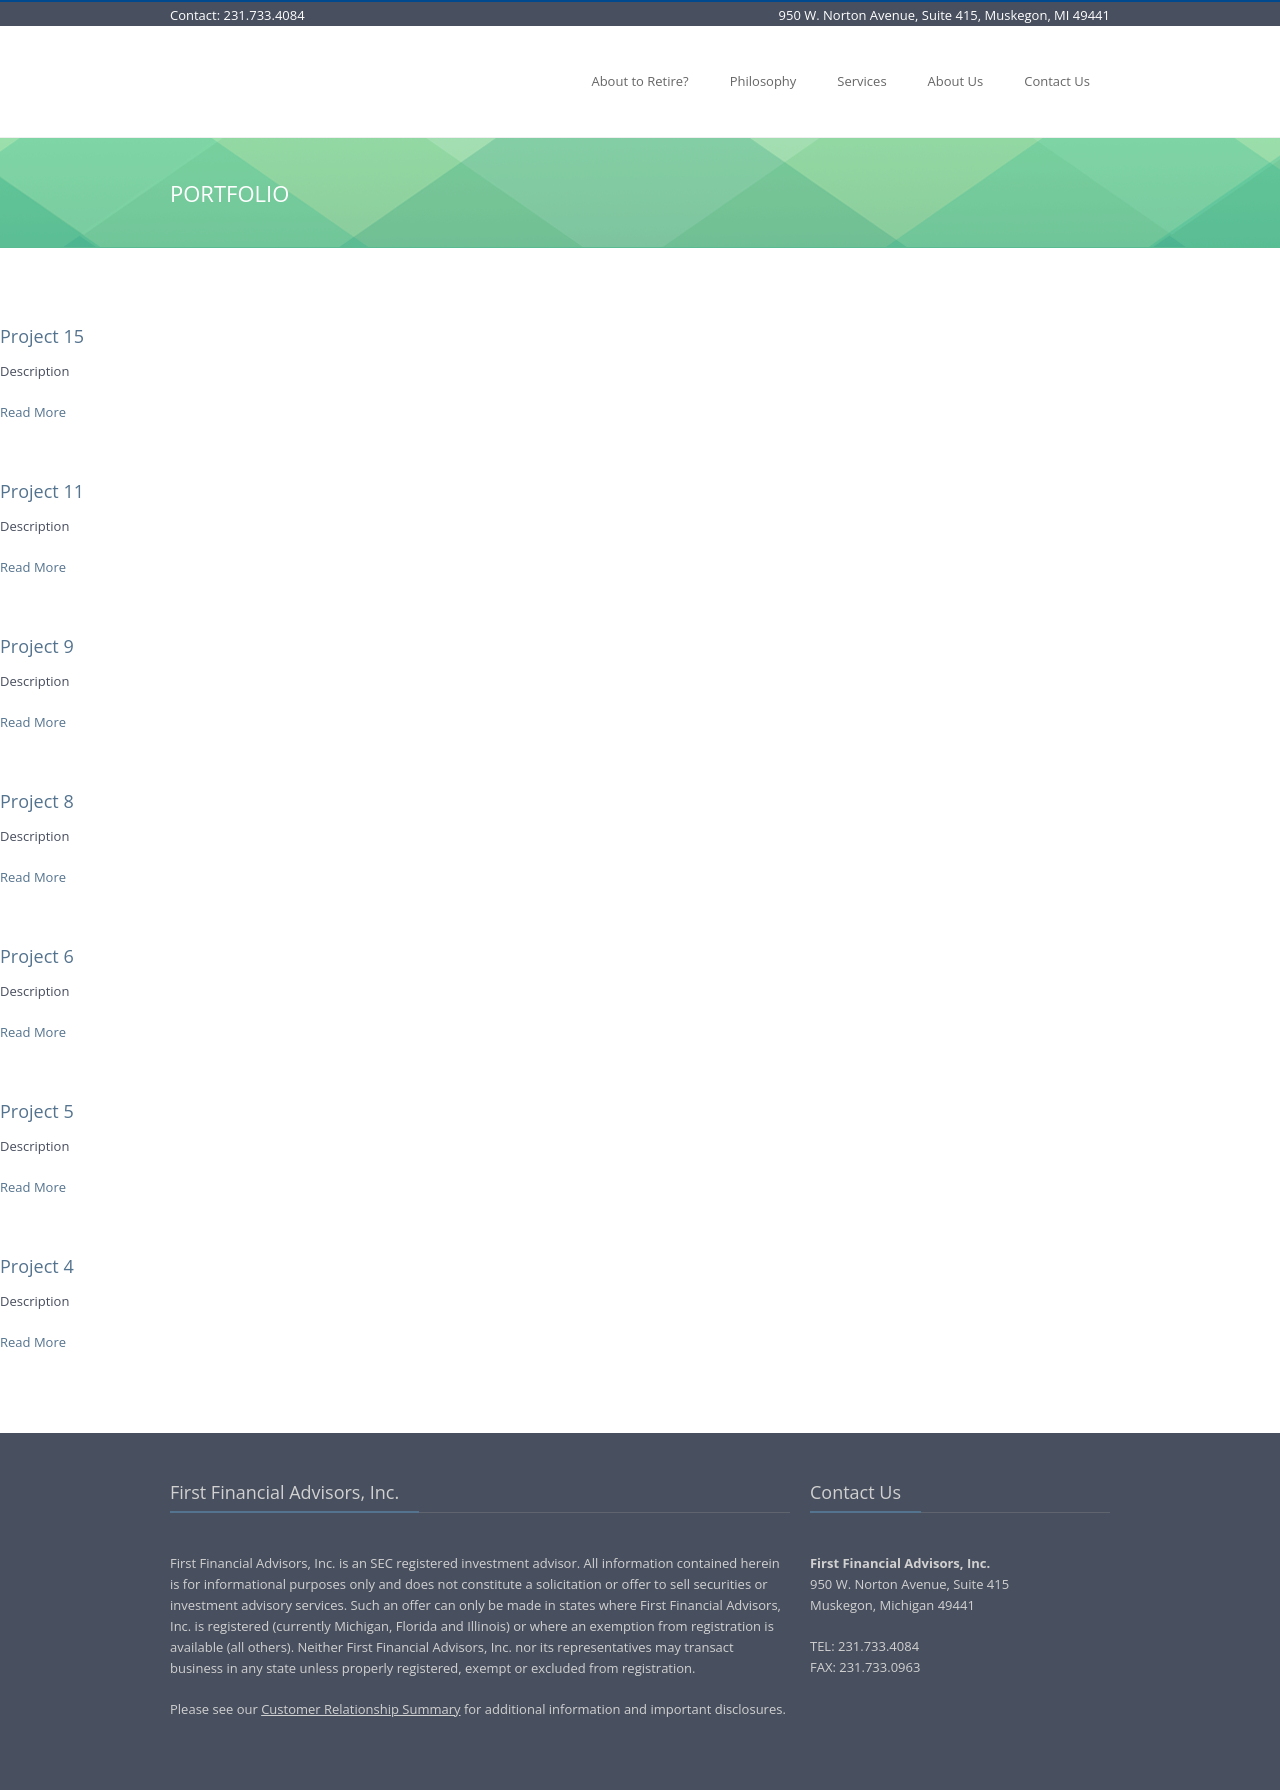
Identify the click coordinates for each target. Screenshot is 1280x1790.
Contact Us (1057, 81)
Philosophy (763, 81)
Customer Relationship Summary (360, 1709)
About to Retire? (639, 81)
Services (861, 81)
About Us (956, 81)
